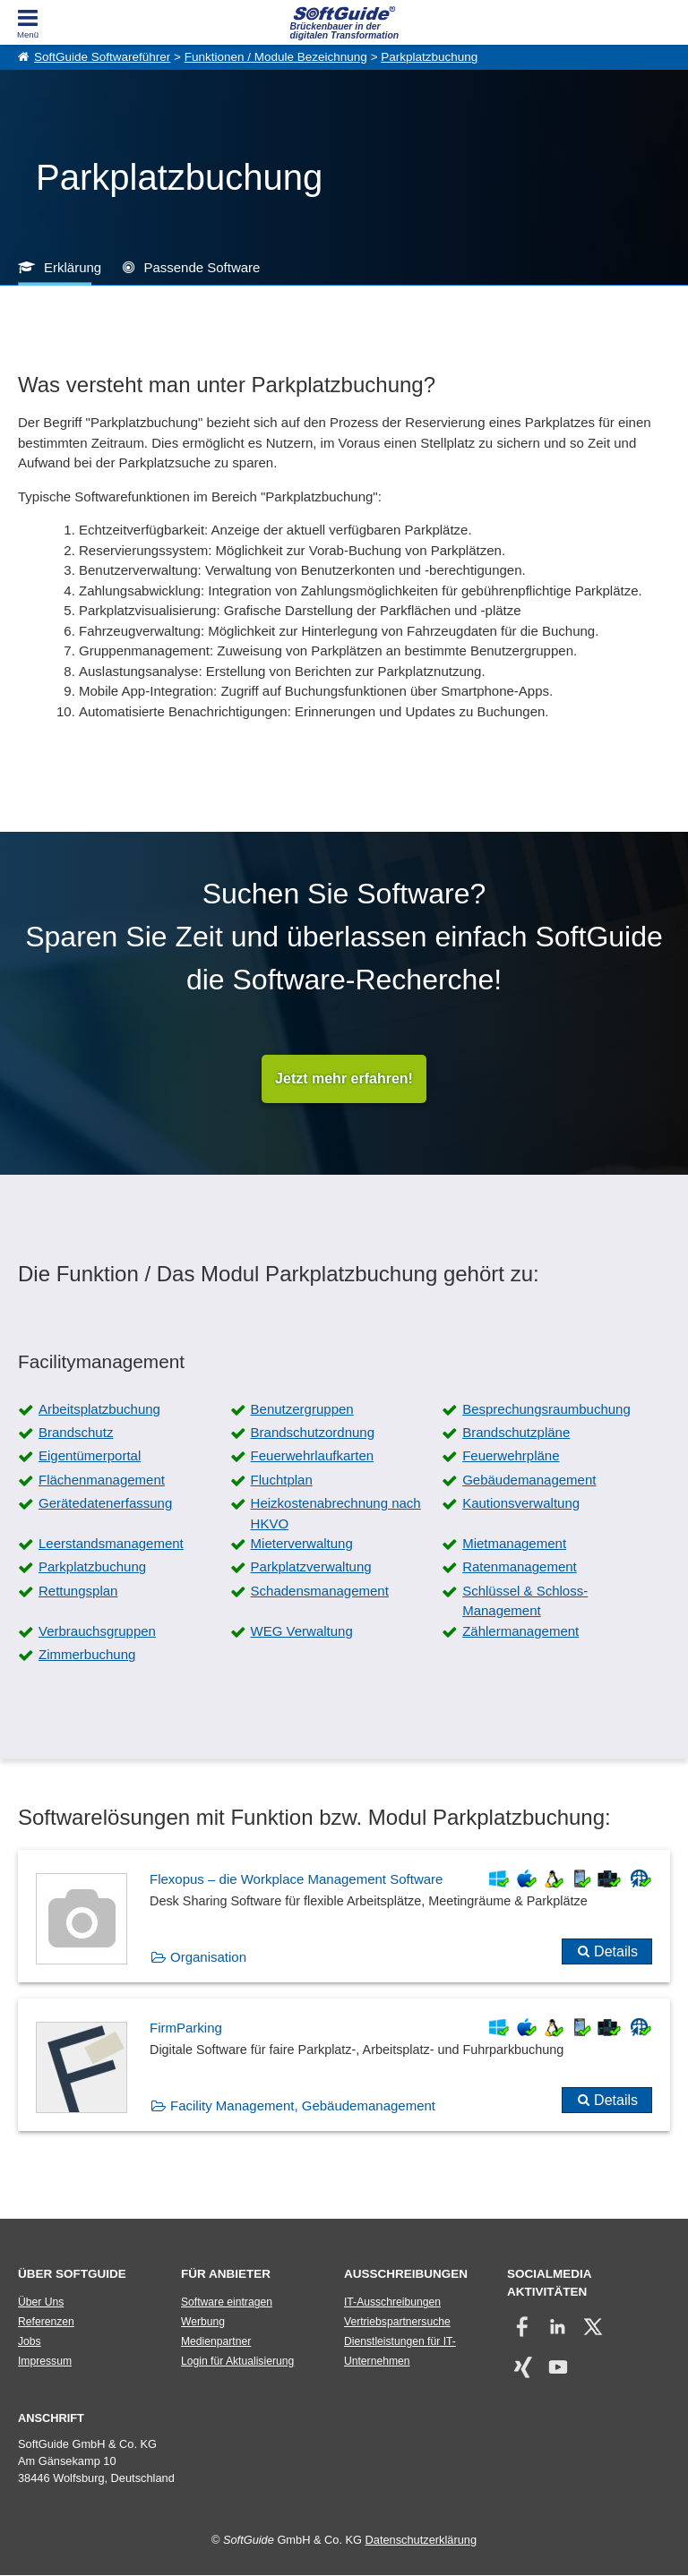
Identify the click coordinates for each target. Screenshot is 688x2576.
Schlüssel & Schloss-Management (525, 1601)
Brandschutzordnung (312, 1432)
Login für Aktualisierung (237, 2362)
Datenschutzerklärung (421, 2540)
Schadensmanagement (320, 1590)
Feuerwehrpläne (510, 1456)
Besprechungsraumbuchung (546, 1408)
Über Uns (41, 2303)
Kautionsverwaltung (521, 1503)
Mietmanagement (514, 1543)
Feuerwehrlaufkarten (312, 1456)
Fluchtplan (282, 1479)
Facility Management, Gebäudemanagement (302, 2105)
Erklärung (72, 267)
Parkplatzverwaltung (311, 1567)
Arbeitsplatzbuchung (99, 1408)
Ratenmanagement (519, 1567)
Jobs (29, 2342)
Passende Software (201, 267)
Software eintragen (226, 2303)
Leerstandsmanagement (111, 1543)
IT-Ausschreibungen (392, 2303)
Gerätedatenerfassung (105, 1503)
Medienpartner (216, 2342)
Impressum (45, 2362)
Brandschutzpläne (516, 1432)
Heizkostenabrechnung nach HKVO (336, 1513)
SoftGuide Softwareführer (102, 57)
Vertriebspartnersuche (397, 2322)
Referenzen (46, 2322)
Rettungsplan (78, 1590)
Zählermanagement (520, 1631)
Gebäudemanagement (529, 1479)
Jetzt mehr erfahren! (344, 1078)
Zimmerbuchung (87, 1654)
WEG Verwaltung (302, 1631)
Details (616, 1951)
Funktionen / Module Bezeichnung (276, 57)
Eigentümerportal (90, 1456)
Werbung (203, 2322)
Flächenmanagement (102, 1479)
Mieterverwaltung (302, 1543)
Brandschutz (76, 1432)
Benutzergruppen (302, 1408)
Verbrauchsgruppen (97, 1631)
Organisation (208, 1956)
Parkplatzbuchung (429, 57)
